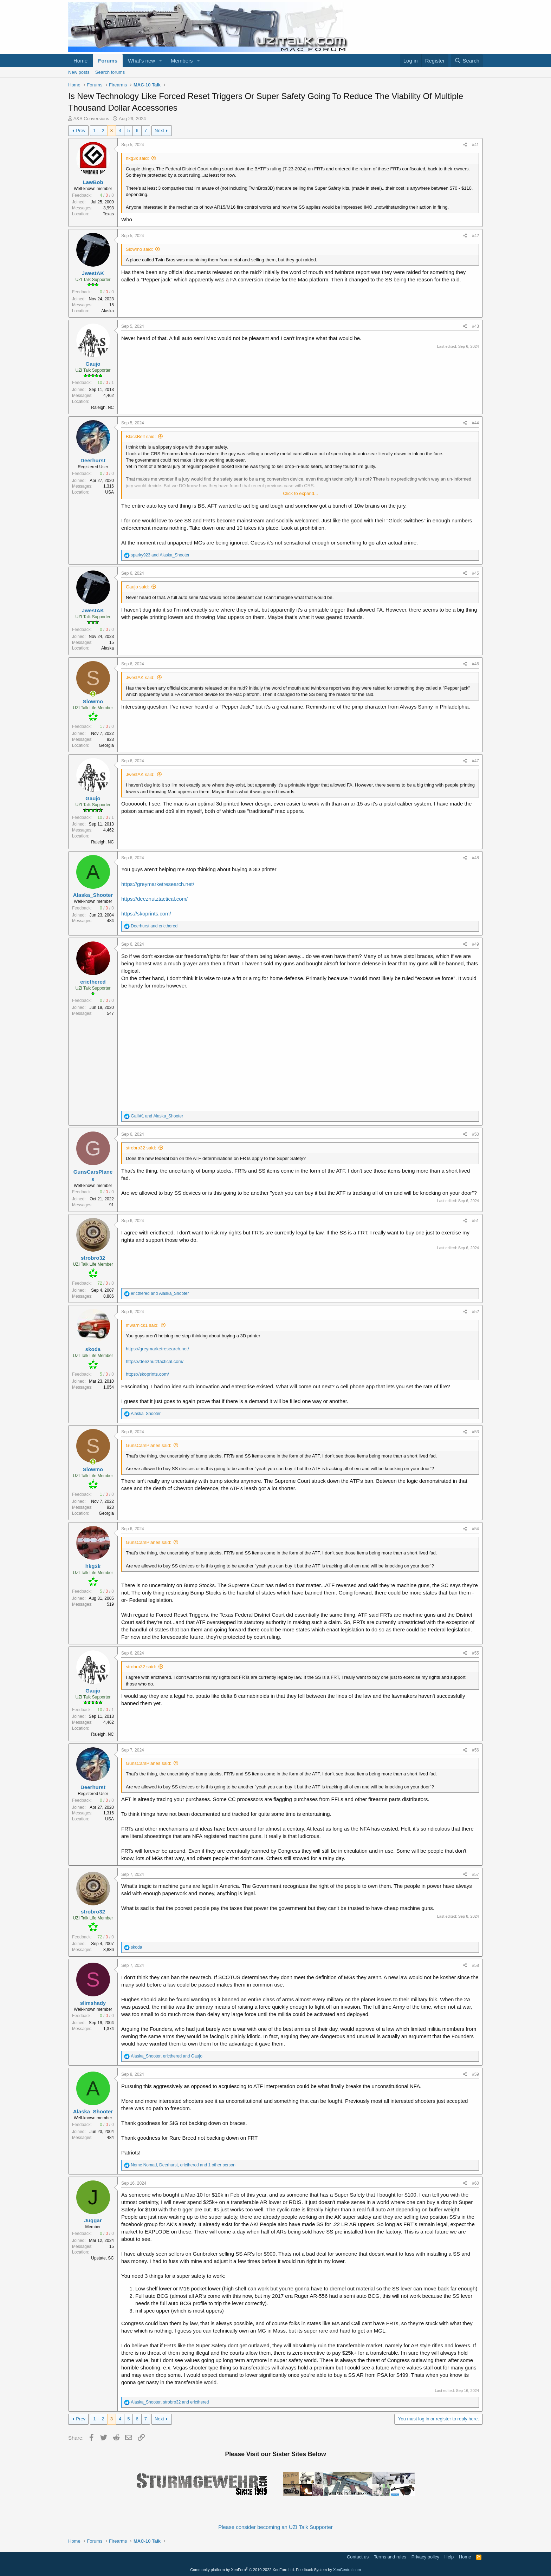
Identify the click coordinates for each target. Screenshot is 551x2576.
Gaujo (93, 364)
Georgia (106, 745)
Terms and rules (390, 2556)
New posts (79, 72)
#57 (475, 1874)
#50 (475, 1134)
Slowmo (93, 701)
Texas (108, 213)
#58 (475, 1965)
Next (159, 130)
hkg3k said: (137, 158)
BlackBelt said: (141, 436)
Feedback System (311, 2570)
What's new (141, 61)
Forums (107, 61)
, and (166, 2056)
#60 (475, 2183)
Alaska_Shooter (93, 895)
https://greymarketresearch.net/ (157, 884)
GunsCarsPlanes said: (148, 1445)
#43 (475, 326)
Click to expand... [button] (300, 493)
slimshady (93, 2003)
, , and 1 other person (183, 2165)
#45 (475, 573)
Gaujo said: (137, 586)
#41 (475, 144)
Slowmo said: (139, 249)
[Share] (465, 145)
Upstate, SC (102, 2258)
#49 (475, 944)
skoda (93, 1349)
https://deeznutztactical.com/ (154, 899)
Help (449, 2556)
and (160, 555)
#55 (475, 1653)
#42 (475, 235)
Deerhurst (92, 460)
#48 (475, 857)
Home (80, 61)
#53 (475, 1431)
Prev (80, 130)
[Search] (467, 60)
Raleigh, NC (102, 407)
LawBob (93, 182)
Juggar (93, 2220)
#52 (475, 1311)
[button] (161, 60)
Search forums (110, 72)
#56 (475, 1750)
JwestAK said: (140, 677)
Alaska (107, 310)
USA (109, 492)
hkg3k (93, 1566)
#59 (475, 2074)
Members (182, 61)
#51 (475, 1220)
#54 (475, 1528)
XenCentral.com (347, 2570)
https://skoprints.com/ (146, 914)
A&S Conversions (91, 118)
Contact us (358, 2556)
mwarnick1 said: (142, 1325)
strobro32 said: (141, 1147)
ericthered (93, 982)
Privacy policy (425, 2556)
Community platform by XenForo (242, 2570)
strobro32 (93, 1258)
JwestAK (93, 273)
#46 (475, 663)
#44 (475, 422)
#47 (475, 760)
